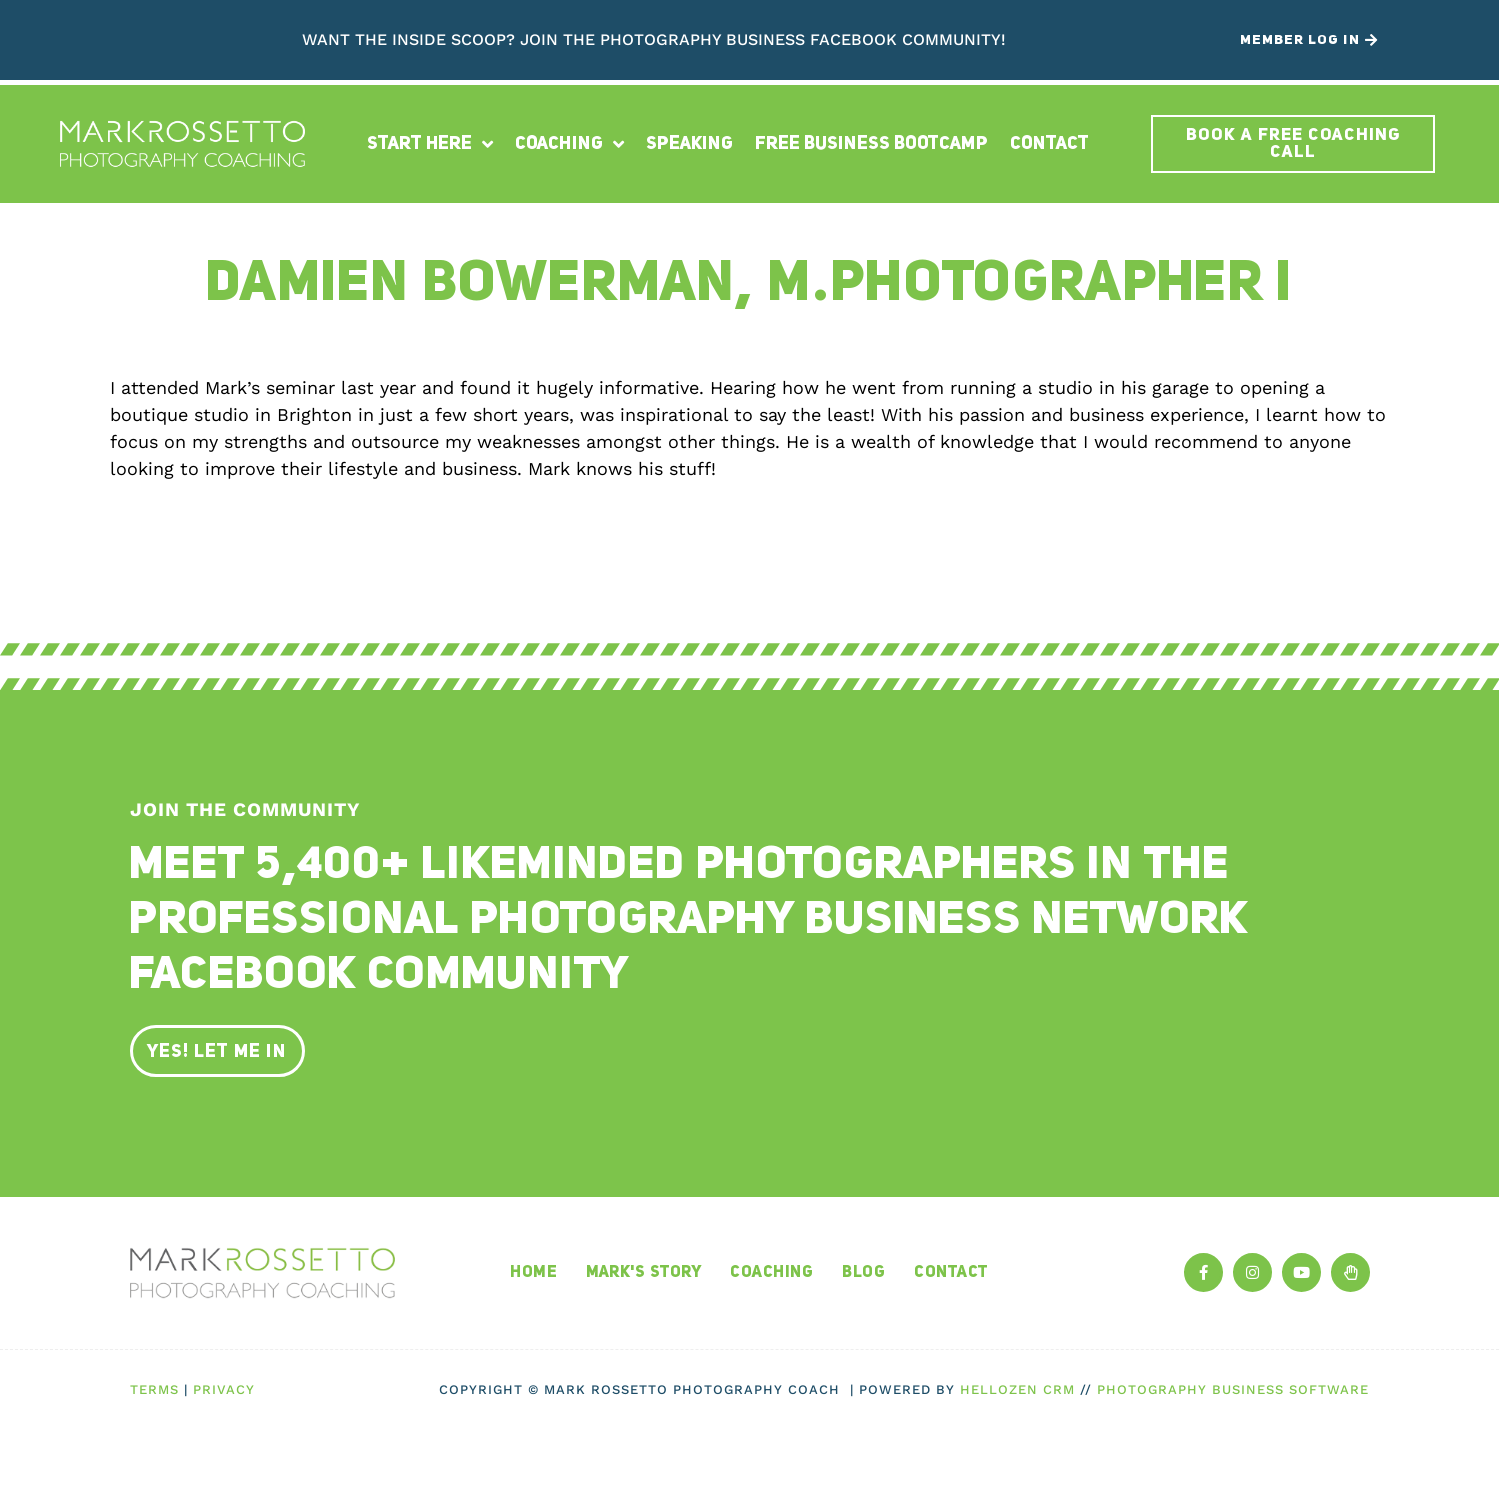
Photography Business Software (1233, 1389)
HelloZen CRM (1017, 1389)
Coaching (569, 144)
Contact (1049, 144)
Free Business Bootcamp (871, 144)
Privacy (224, 1389)
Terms (154, 1389)
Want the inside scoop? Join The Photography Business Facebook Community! (654, 39)
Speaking (689, 144)
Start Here (430, 144)
